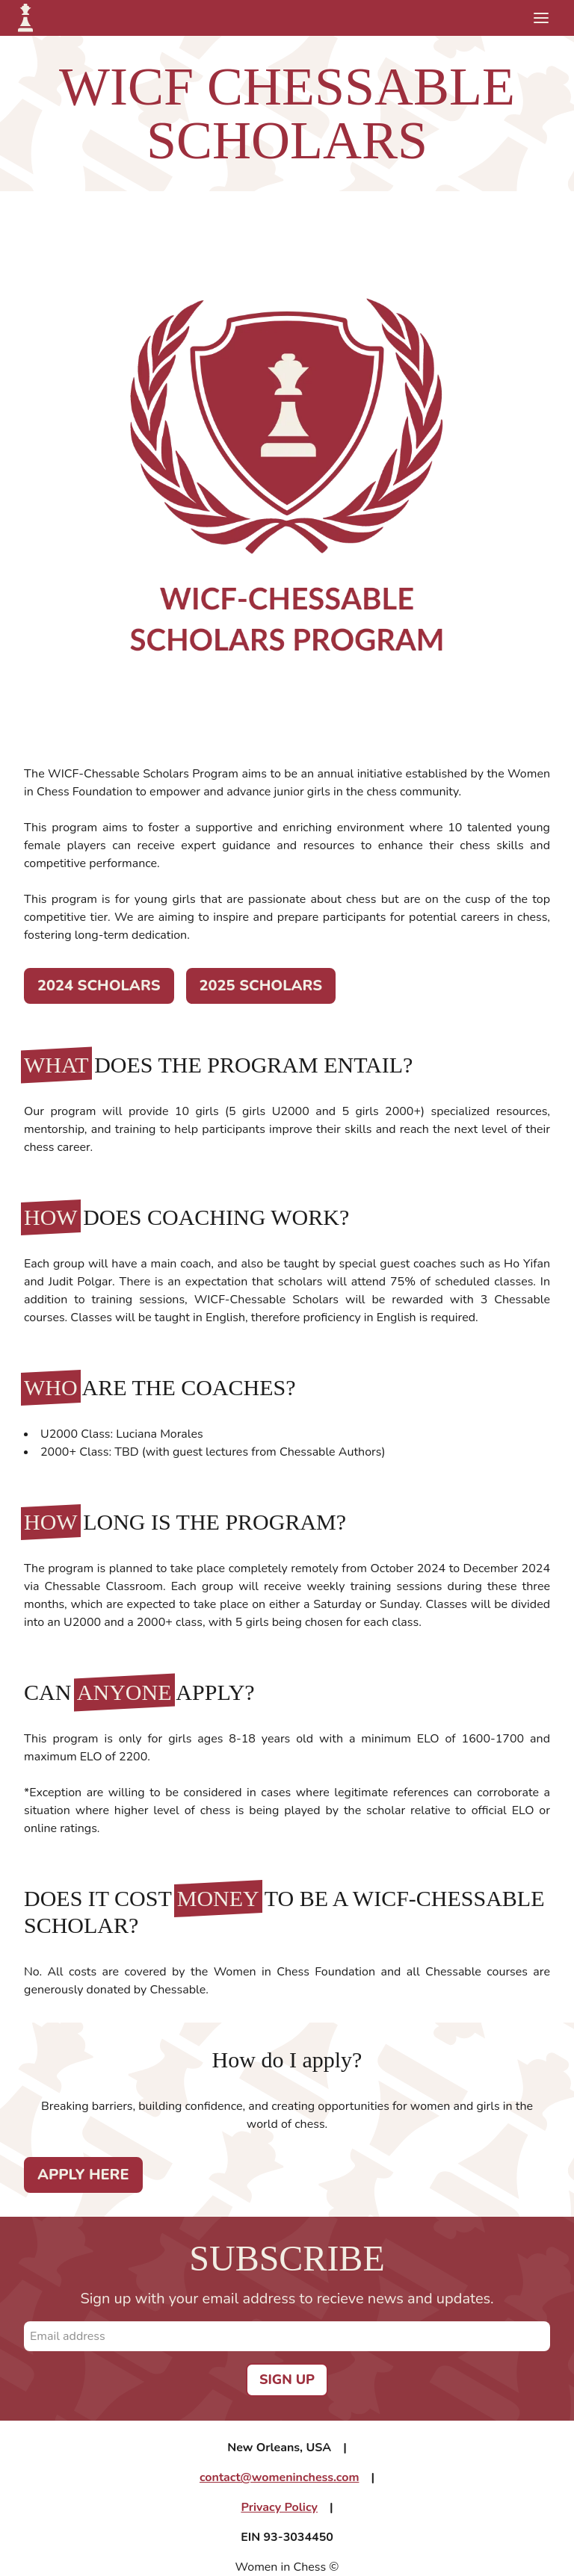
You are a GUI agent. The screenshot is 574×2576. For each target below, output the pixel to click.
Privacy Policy (279, 2507)
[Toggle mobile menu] (541, 18)
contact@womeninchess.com (279, 2477)
